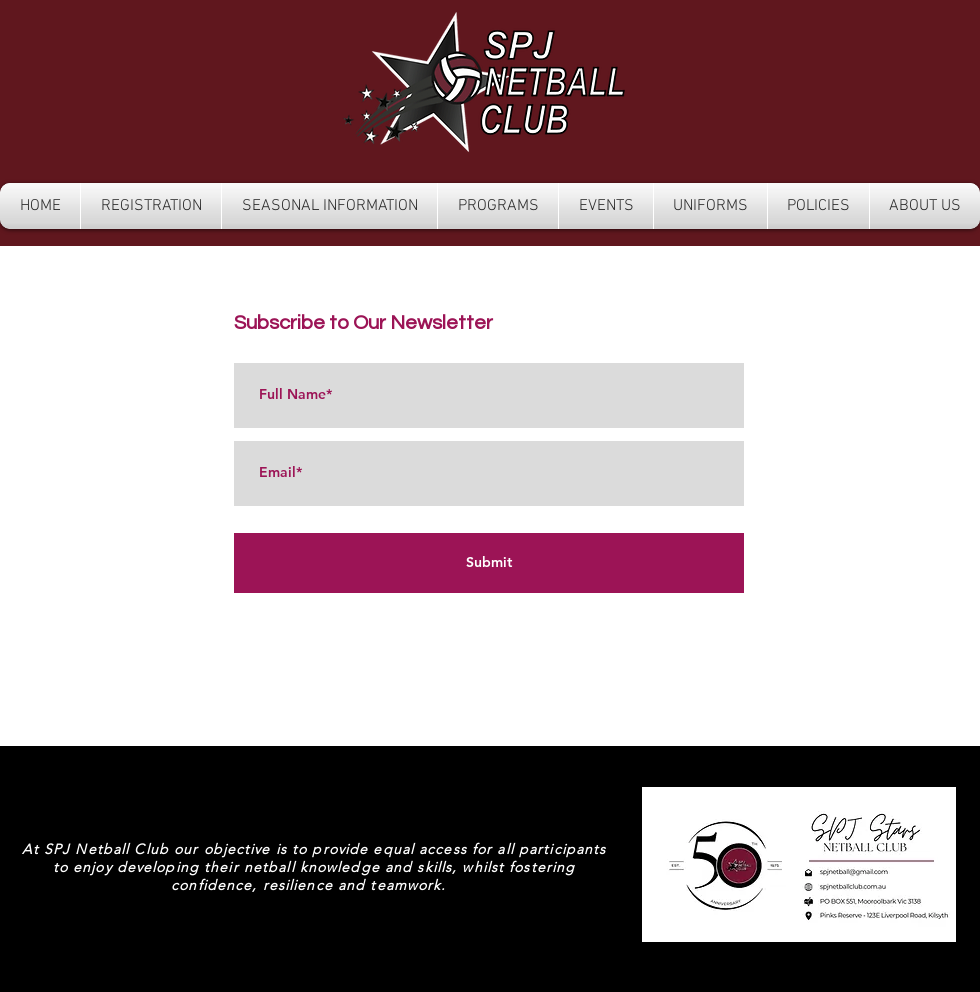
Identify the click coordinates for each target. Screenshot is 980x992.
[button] (151, 206)
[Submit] (489, 563)
